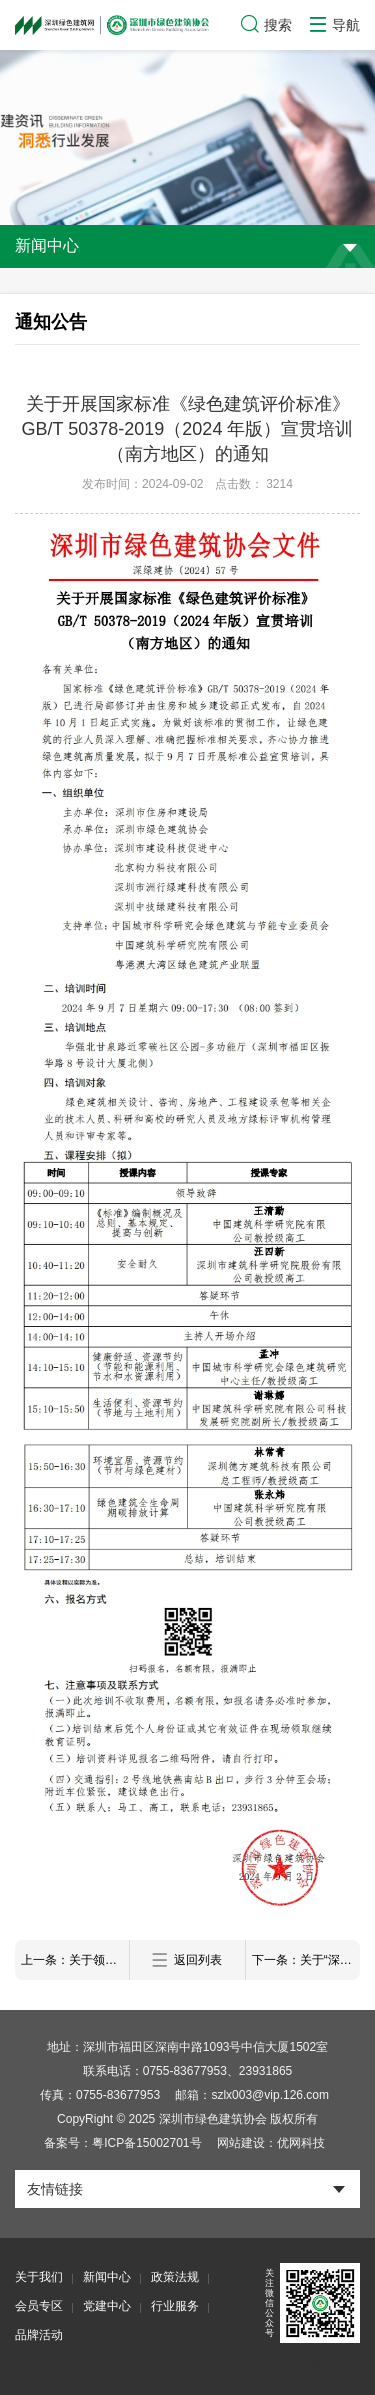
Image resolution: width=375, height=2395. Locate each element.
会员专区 (39, 2306)
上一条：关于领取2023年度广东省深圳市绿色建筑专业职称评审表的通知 (75, 1960)
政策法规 (175, 2277)
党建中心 (107, 2306)
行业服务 (175, 2306)
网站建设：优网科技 (271, 2143)
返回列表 (187, 1960)
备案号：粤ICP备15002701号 (122, 2143)
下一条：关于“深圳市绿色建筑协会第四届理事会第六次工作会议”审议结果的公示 (306, 1960)
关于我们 (39, 2277)
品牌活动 (39, 2335)
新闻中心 (107, 2277)
